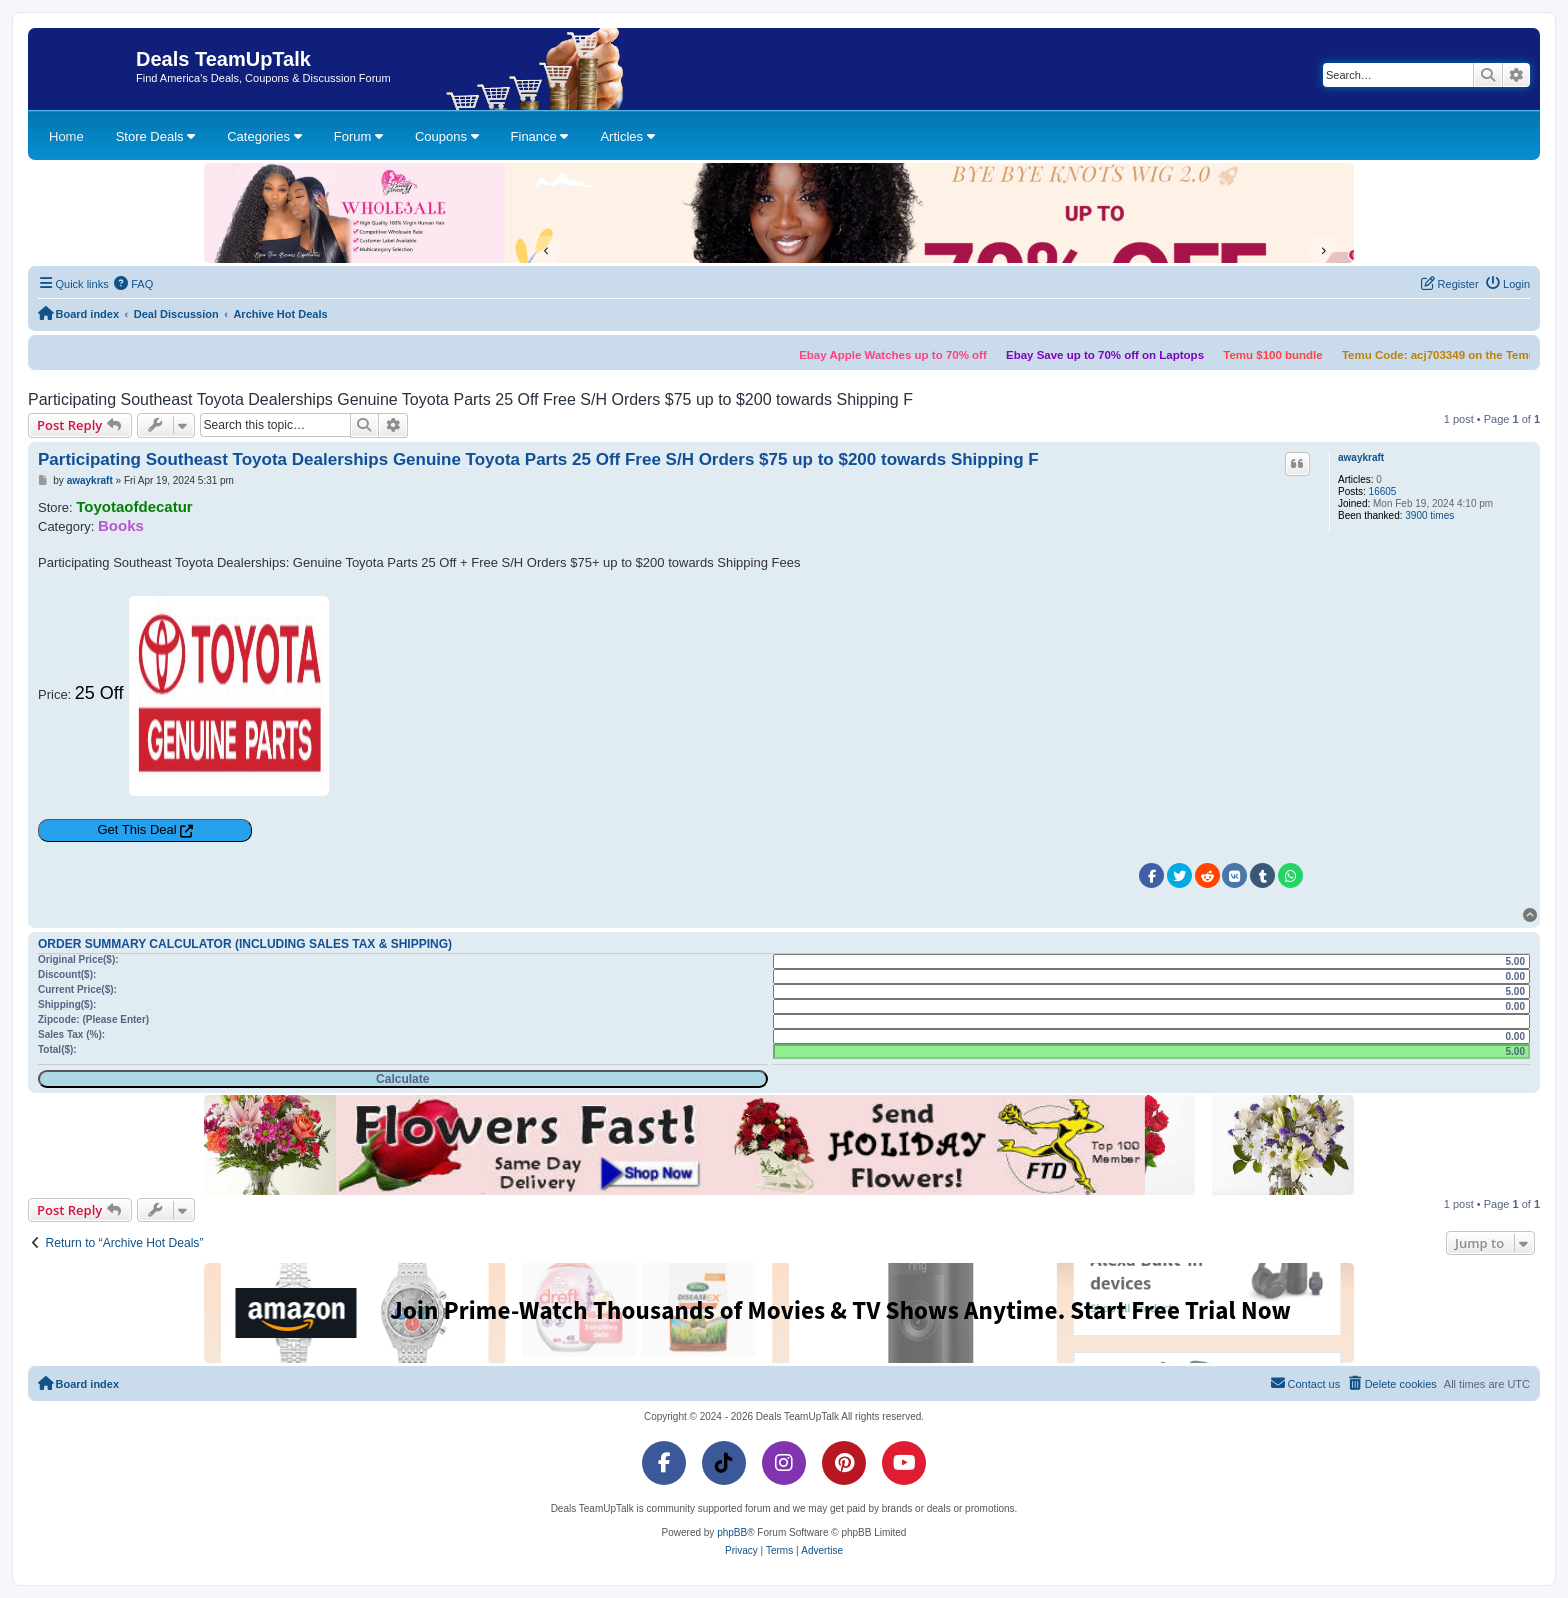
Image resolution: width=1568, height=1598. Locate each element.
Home (66, 136)
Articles (627, 136)
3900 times (1429, 515)
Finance (540, 136)
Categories (264, 136)
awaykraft (1361, 457)
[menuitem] (134, 284)
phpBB (732, 1532)
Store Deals (156, 136)
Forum (358, 136)
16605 (1383, 491)
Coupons (447, 136)
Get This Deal (136, 829)
